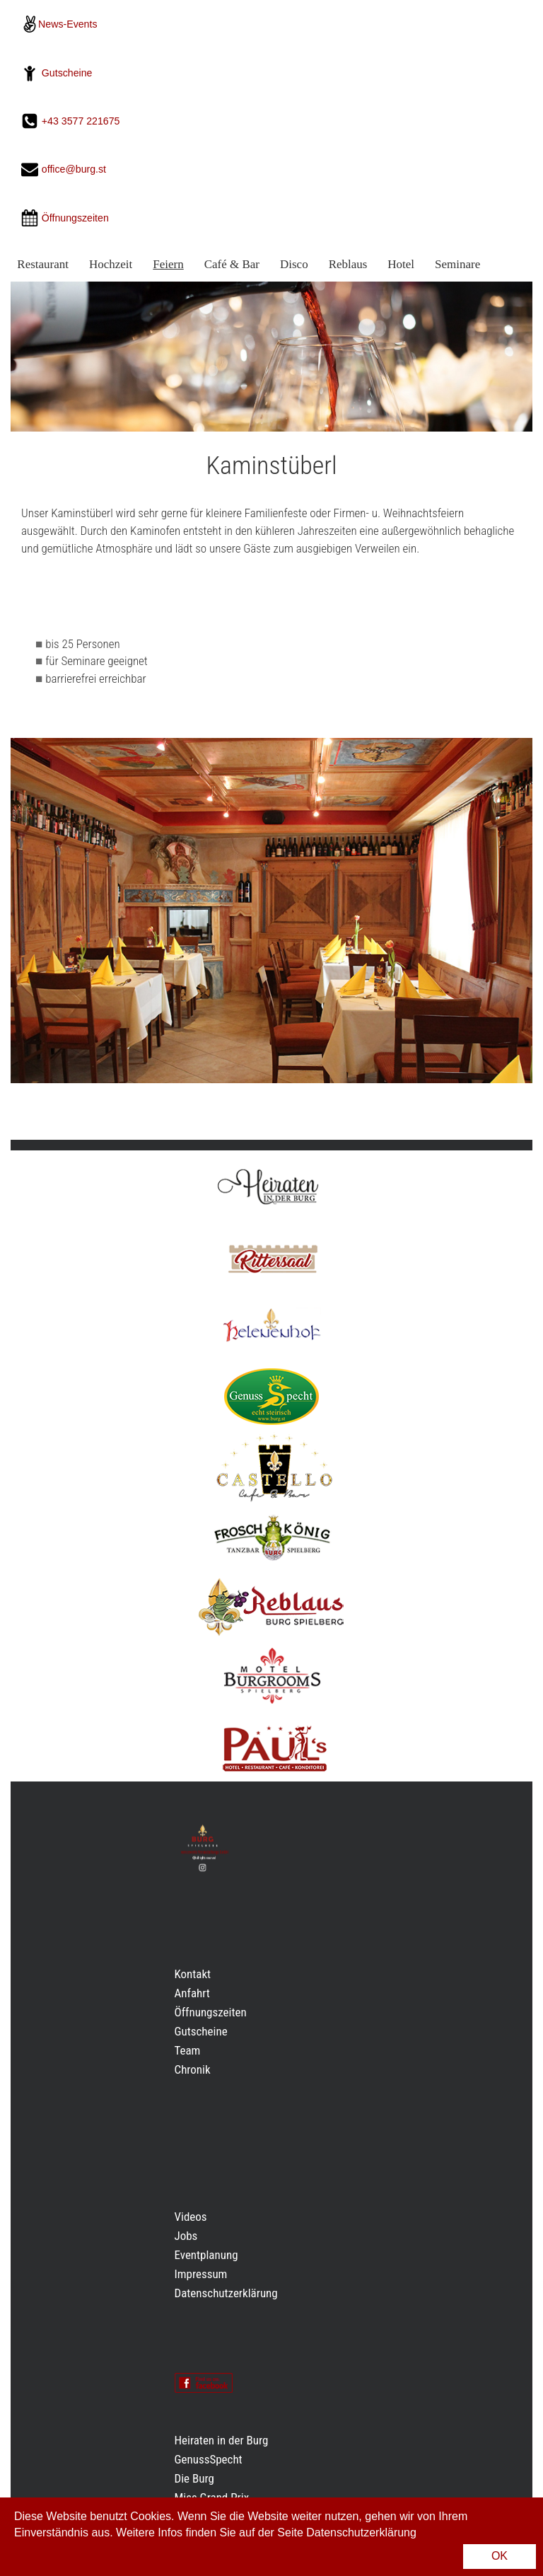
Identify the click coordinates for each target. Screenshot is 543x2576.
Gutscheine (67, 73)
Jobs (186, 2236)
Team (188, 2050)
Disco (294, 264)
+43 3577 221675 (82, 121)
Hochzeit (110, 264)
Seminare (457, 264)
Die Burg (194, 2478)
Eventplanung (206, 2255)
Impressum (201, 2274)
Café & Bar (231, 264)
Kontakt (193, 1974)
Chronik (193, 2069)
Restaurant (43, 264)
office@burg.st (74, 169)
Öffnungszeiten (211, 2012)
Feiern (168, 264)
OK (499, 2556)
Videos (191, 2217)
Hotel (400, 264)
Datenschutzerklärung (226, 2293)
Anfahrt (192, 1993)
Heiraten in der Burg (222, 2440)
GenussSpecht (209, 2459)
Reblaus (348, 264)
